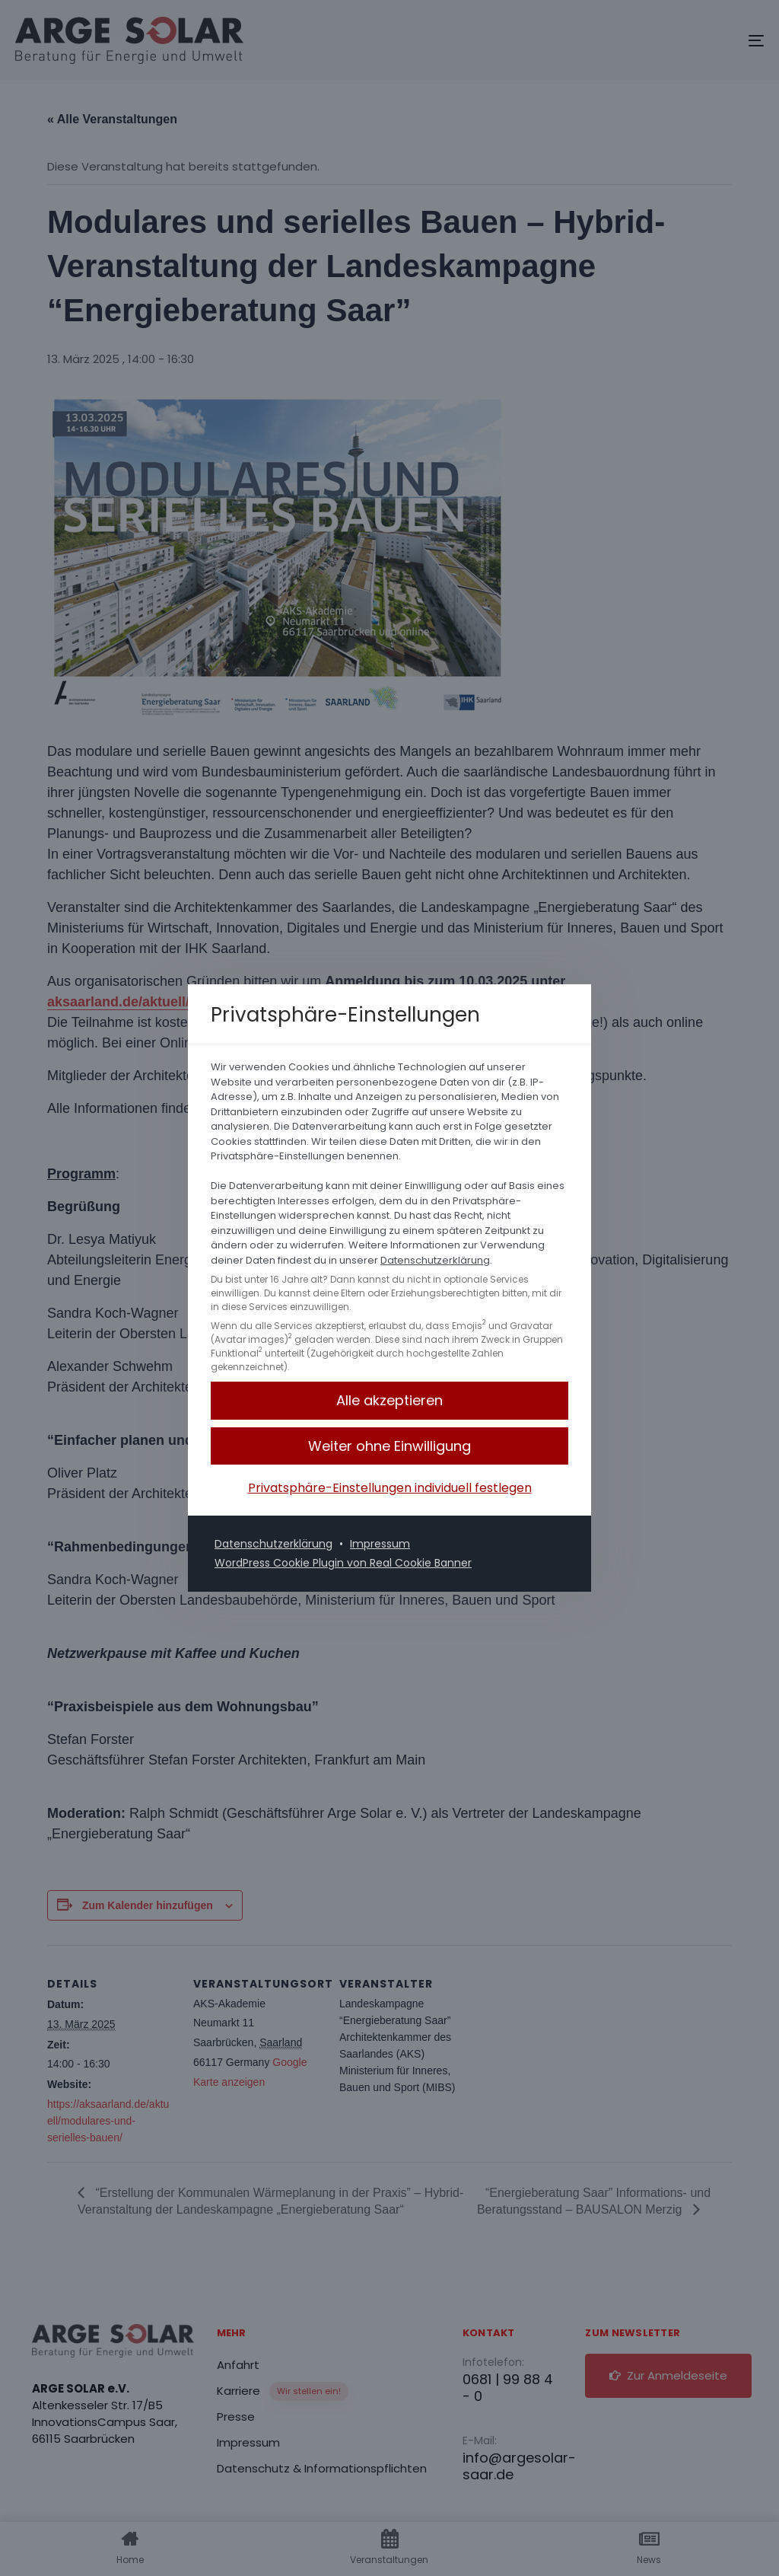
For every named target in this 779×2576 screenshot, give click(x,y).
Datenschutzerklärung (435, 1260)
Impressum (380, 1543)
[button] (389, 1446)
